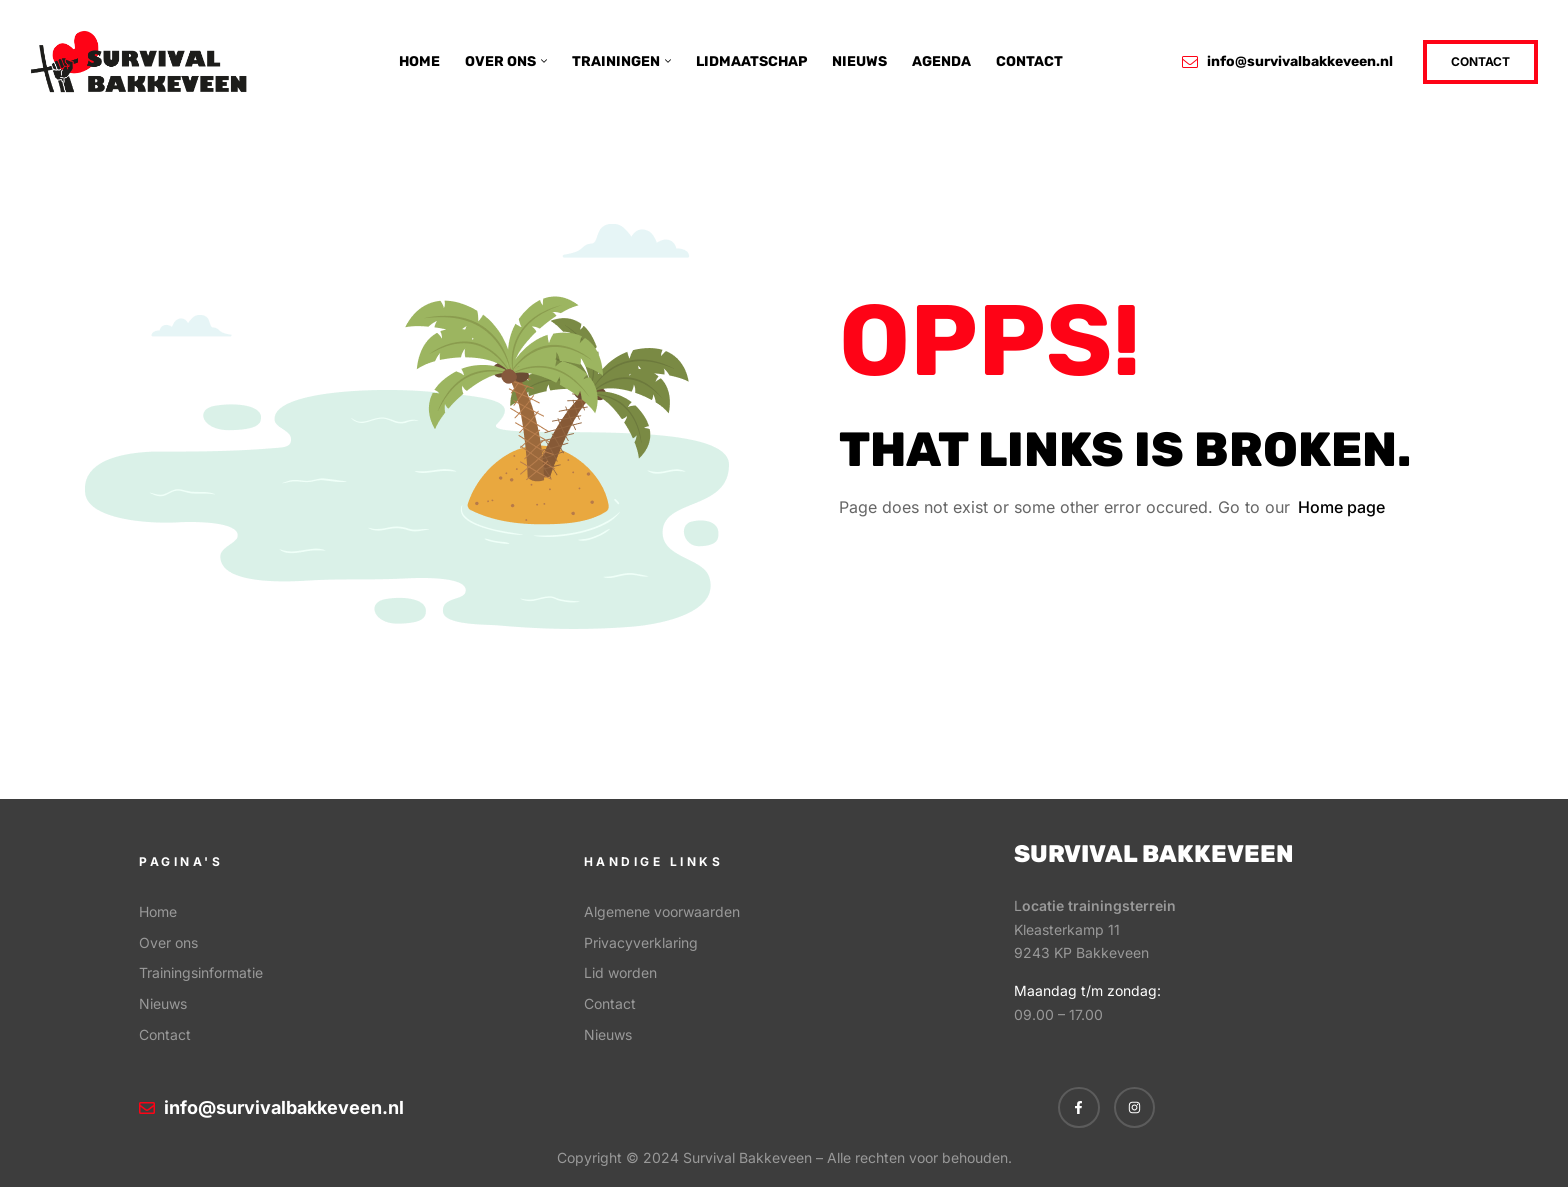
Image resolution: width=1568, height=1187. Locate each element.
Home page (1341, 507)
